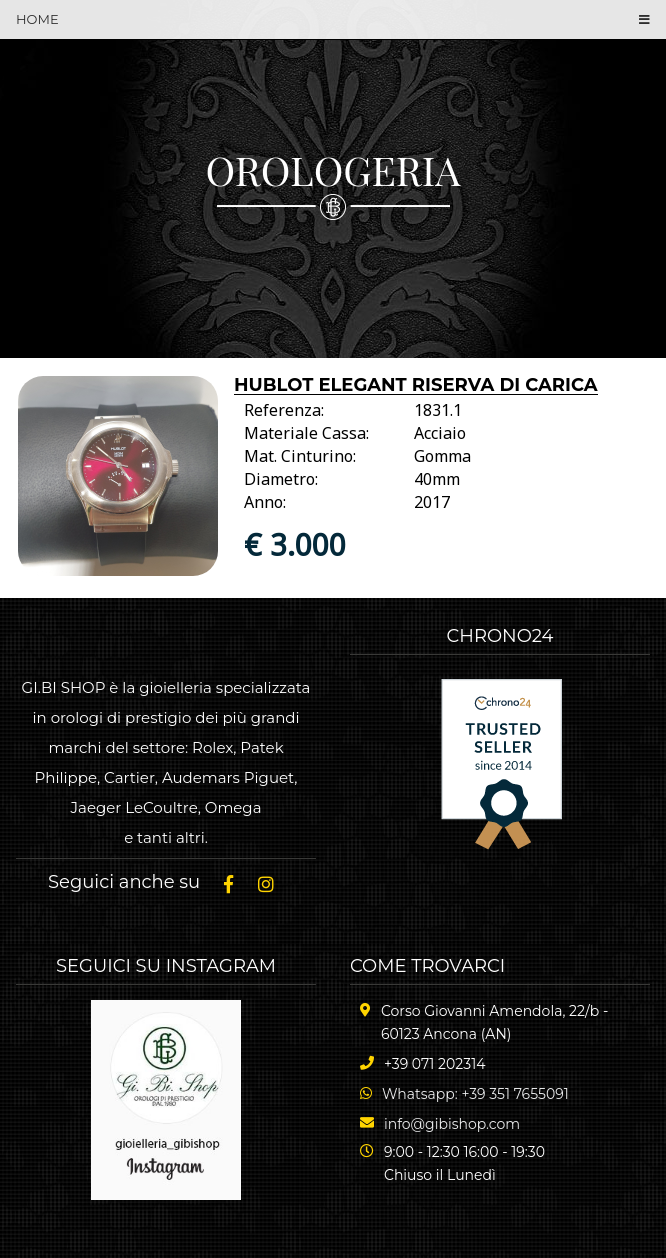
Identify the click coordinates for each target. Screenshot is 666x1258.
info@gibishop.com (452, 1124)
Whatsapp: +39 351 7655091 (475, 1094)
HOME (37, 19)
